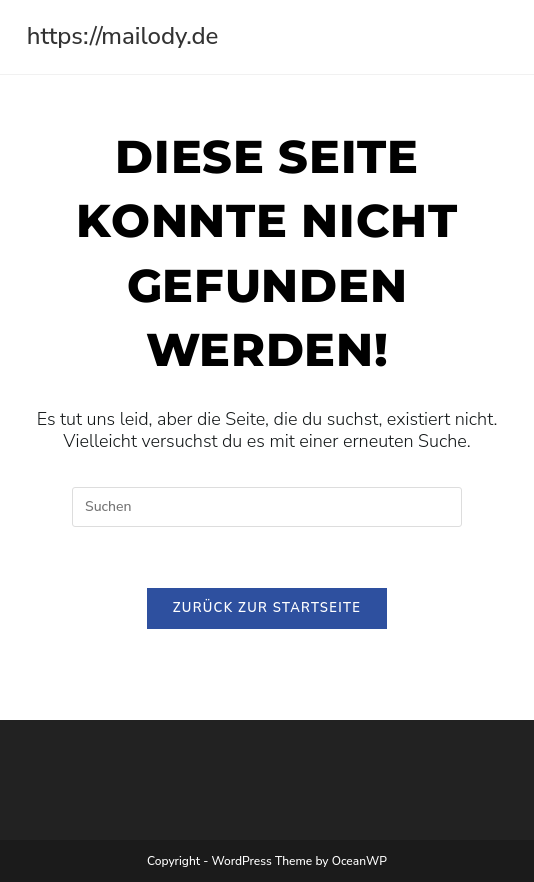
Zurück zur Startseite (267, 608)
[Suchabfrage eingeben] (267, 507)
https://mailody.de (123, 36)
